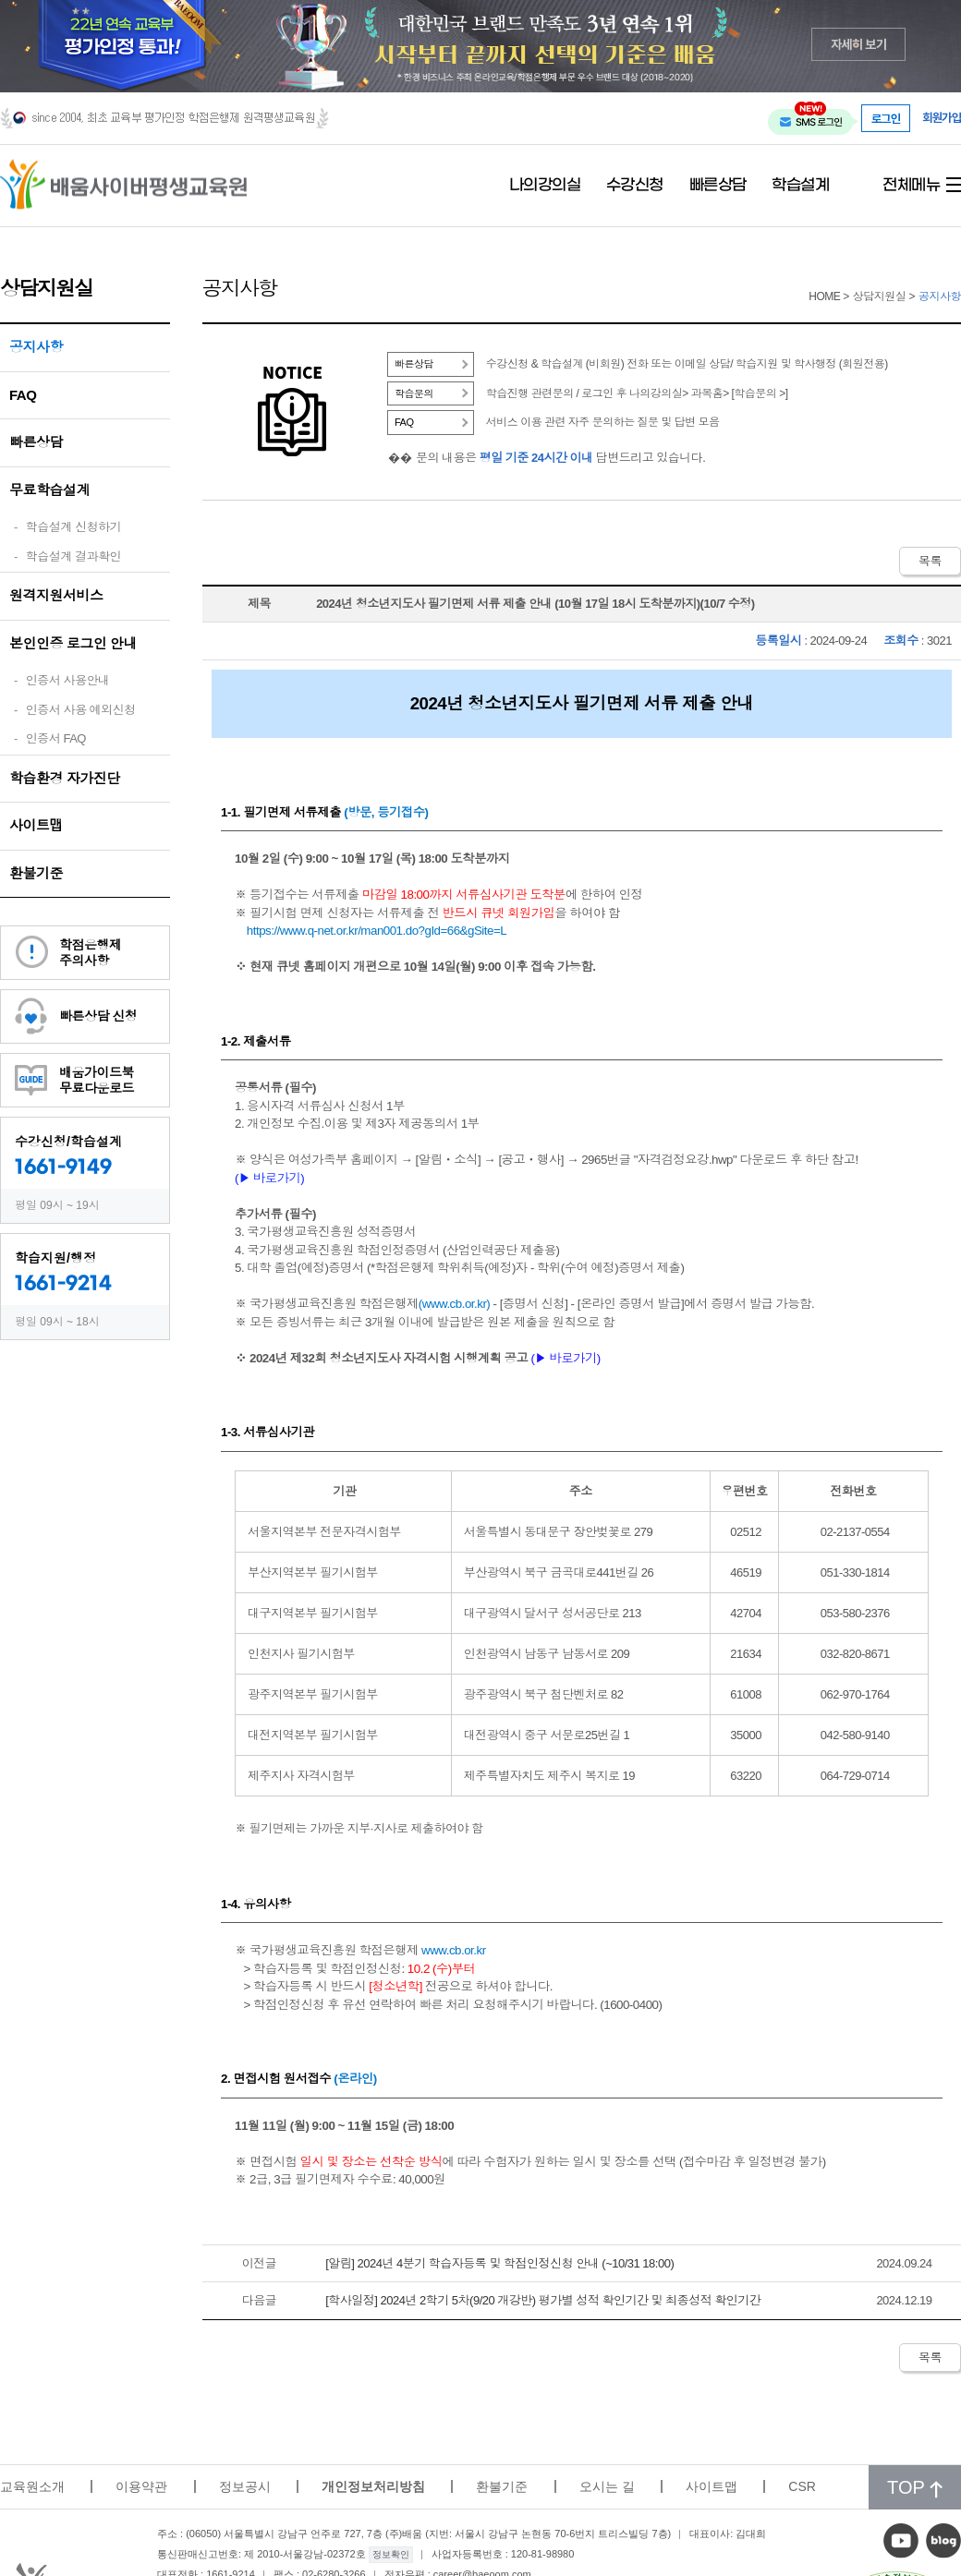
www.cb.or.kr (454, 1304)
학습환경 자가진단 (64, 778)
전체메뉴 (911, 185)
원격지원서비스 (56, 595)
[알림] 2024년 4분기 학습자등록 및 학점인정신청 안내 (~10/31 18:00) (499, 2263)
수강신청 (634, 185)
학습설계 (800, 185)
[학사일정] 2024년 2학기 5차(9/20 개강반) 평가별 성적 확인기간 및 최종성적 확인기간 (542, 2300)
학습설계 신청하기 (73, 527)
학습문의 (414, 393)
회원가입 (941, 118)
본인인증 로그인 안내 (73, 643)
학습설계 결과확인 (73, 556)
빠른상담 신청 (98, 1016)
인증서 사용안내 (68, 680)
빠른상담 (718, 185)
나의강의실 (545, 185)
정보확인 (390, 2554)
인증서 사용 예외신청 (81, 710)
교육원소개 (32, 2486)
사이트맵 (36, 825)
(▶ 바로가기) (565, 1358)
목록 (930, 561)
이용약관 (141, 2486)
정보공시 (245, 2486)
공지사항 (36, 347)
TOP (915, 2487)
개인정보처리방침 (373, 2486)
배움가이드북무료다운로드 (96, 1080)
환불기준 (36, 873)
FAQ (22, 395)
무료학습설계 (49, 490)
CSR (802, 2486)
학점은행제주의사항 (90, 952)
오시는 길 (607, 2486)
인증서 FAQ (56, 738)
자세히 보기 (859, 44)
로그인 (886, 118)
